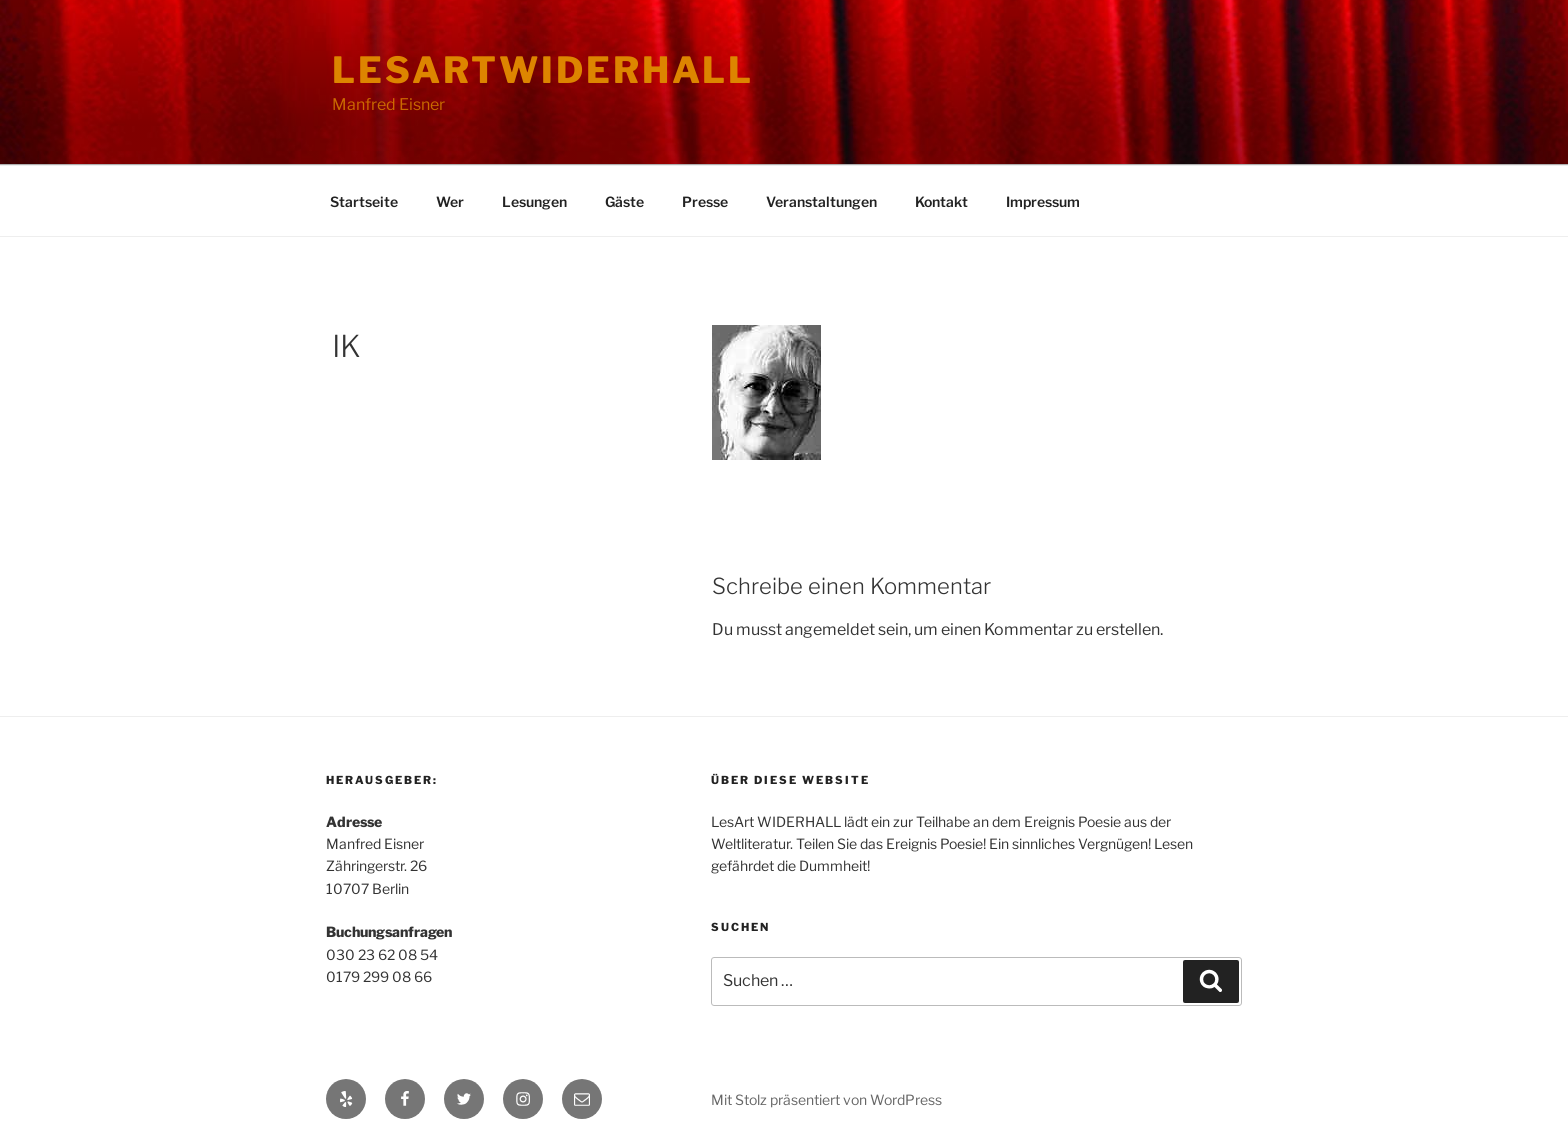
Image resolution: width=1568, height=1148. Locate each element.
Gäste (624, 201)
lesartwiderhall (543, 70)
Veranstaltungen (821, 201)
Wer (450, 201)
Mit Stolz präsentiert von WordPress (826, 1099)
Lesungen (534, 201)
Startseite (364, 201)
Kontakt (941, 201)
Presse (705, 201)
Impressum (1043, 201)
